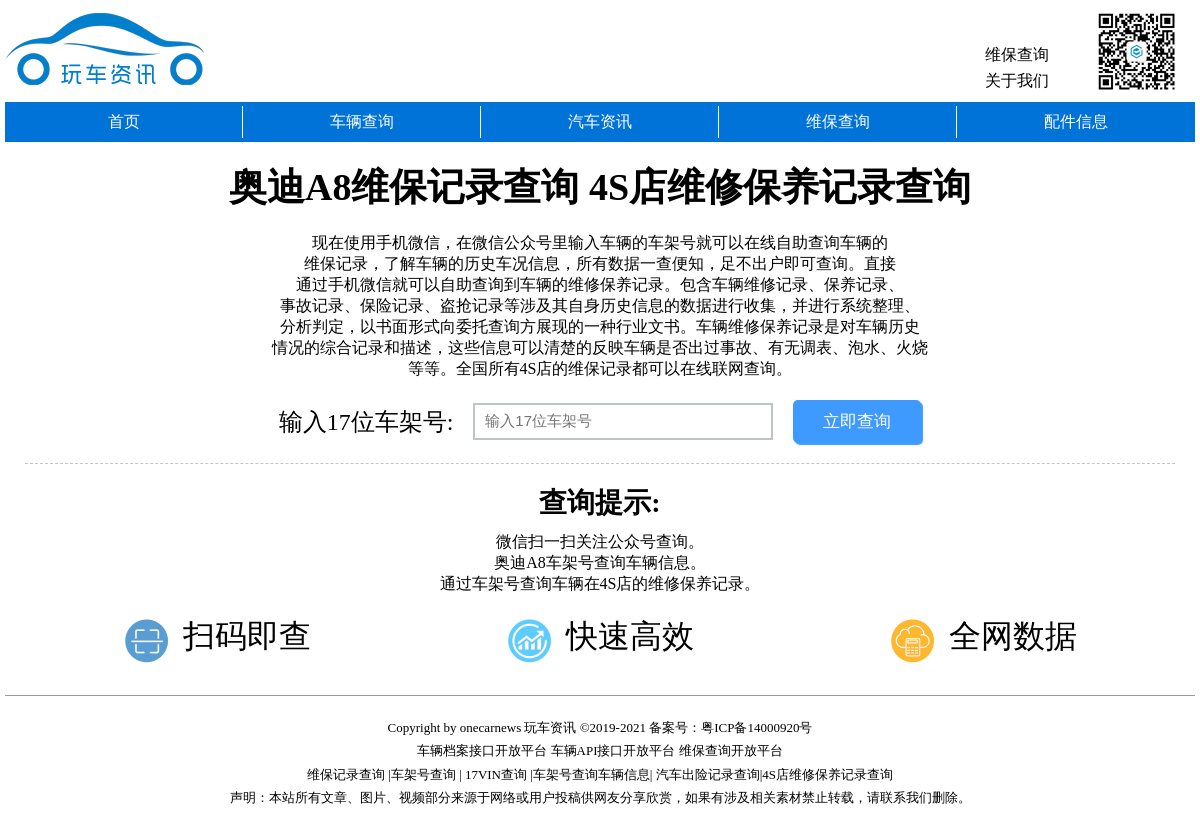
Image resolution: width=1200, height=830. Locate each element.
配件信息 (1076, 121)
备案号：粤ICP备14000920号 (730, 727)
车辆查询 (362, 121)
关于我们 (1017, 80)
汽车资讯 (600, 121)
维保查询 (1017, 54)
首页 (124, 121)
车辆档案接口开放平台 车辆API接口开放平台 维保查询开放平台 (599, 750)
